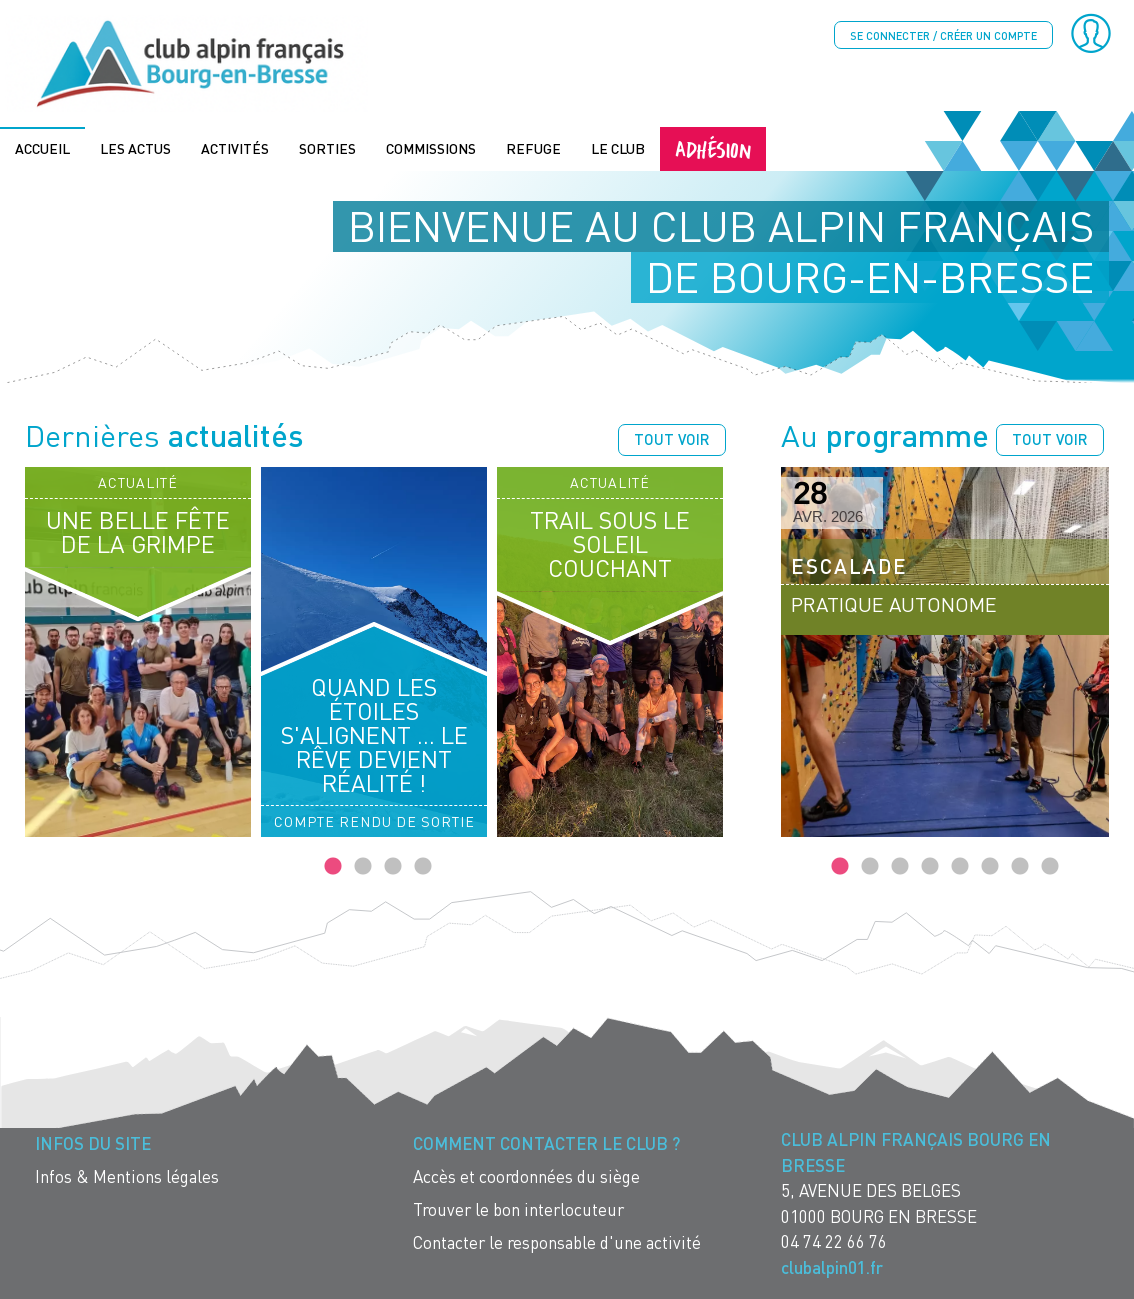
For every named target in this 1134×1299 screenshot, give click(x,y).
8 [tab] (1050, 866)
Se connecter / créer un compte (943, 35)
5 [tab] (960, 866)
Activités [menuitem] (235, 146)
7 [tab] (1020, 866)
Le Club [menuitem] (618, 146)
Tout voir (672, 438)
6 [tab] (990, 866)
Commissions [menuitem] (431, 146)
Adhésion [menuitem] (713, 146)
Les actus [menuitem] (135, 146)
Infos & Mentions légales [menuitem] (127, 1175)
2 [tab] (363, 866)
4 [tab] (423, 866)
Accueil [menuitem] (42, 146)
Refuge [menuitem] (533, 146)
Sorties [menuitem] (327, 146)
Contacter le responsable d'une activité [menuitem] (557, 1241)
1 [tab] (333, 866)
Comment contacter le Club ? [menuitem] (546, 1142)
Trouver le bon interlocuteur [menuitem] (518, 1208)
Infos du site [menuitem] (93, 1142)
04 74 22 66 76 (834, 1240)
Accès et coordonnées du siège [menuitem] (526, 1175)
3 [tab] (393, 866)
